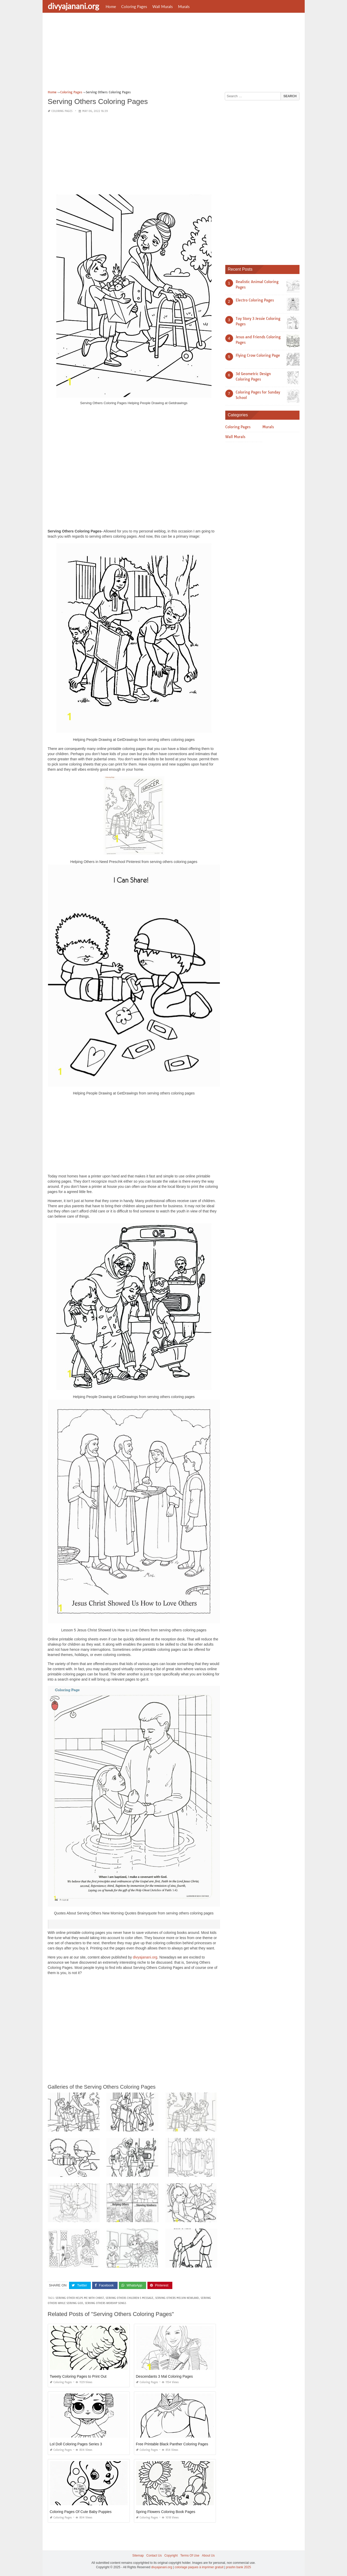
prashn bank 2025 (238, 2567)
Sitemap (138, 2555)
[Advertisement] (174, 53)
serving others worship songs (105, 2303)
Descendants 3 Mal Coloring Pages (164, 2376)
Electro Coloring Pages (255, 300)
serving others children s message (129, 2298)
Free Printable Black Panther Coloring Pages (172, 2444)
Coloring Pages (134, 6)
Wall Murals (162, 6)
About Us (208, 2555)
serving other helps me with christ (80, 2298)
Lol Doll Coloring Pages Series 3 (76, 2444)
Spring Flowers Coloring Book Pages (165, 2512)
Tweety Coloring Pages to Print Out (78, 2376)
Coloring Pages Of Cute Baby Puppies (81, 2512)
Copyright (171, 2555)
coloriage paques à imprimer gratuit (199, 2567)
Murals (184, 6)
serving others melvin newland (177, 2298)
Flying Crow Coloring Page (258, 355)
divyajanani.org (73, 6)
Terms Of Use (189, 2555)
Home (111, 6)
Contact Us (154, 2555)
